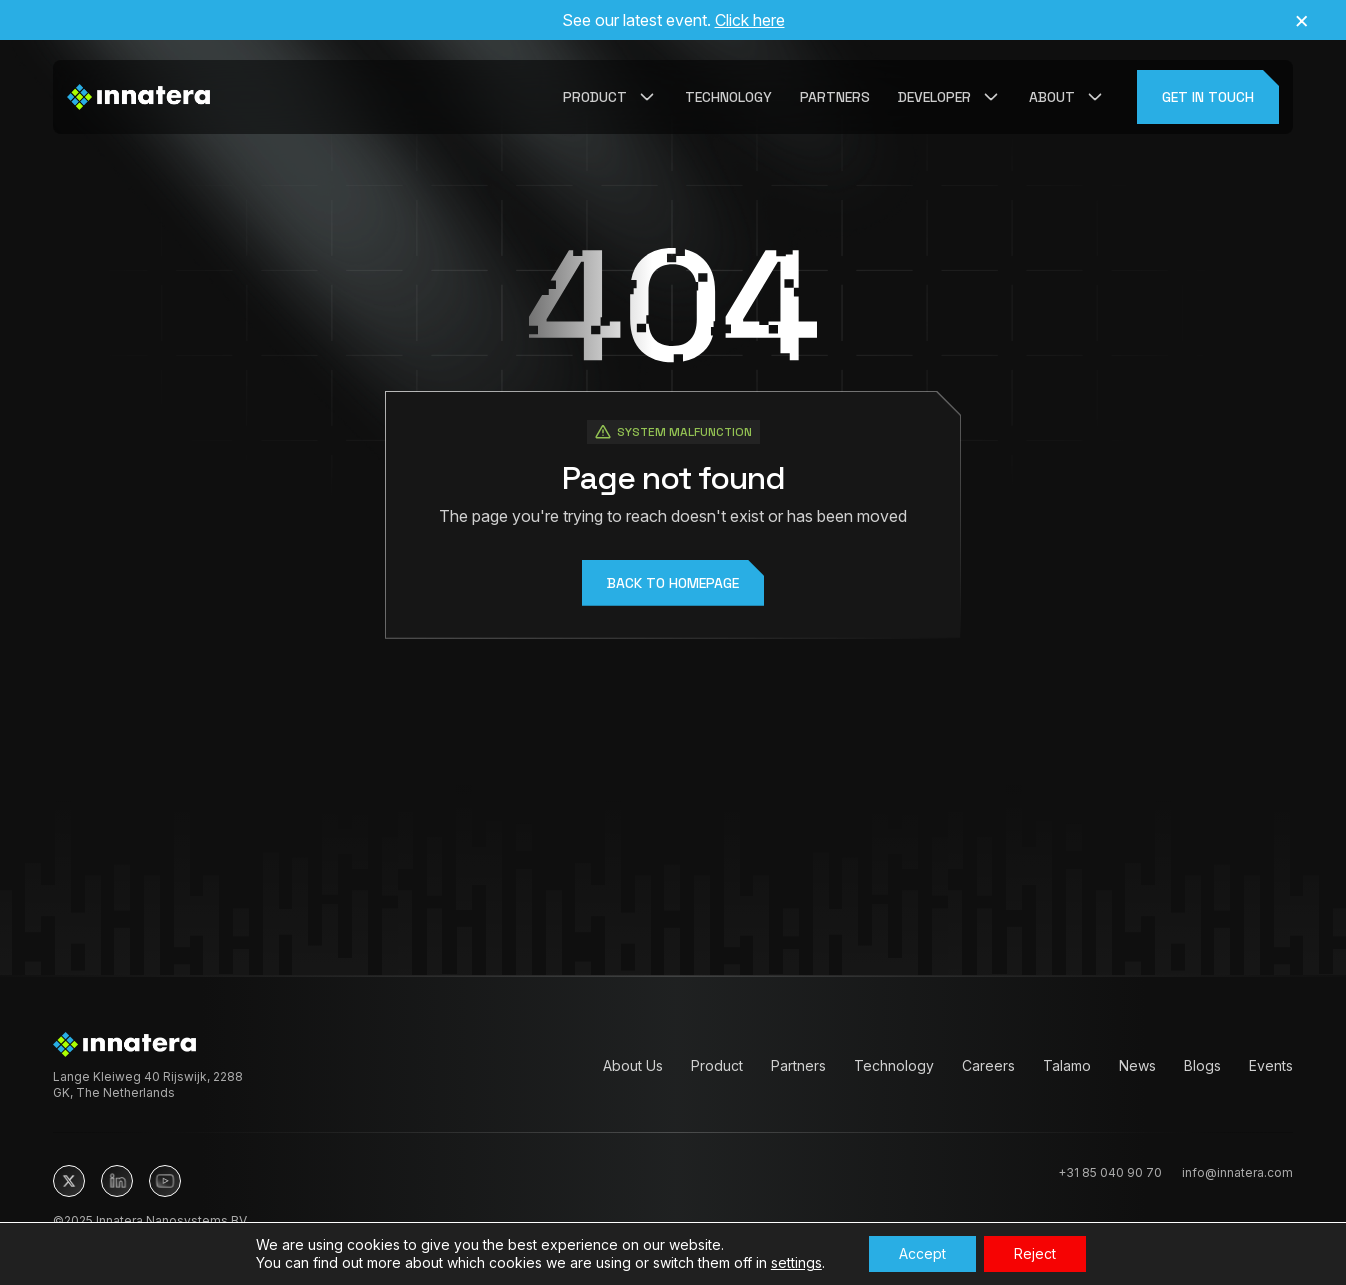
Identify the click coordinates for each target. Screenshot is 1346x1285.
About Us (633, 1065)
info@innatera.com (1237, 1172)
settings (796, 1262)
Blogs (1202, 1065)
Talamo (1067, 1065)
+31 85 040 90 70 (1110, 1172)
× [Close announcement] (1301, 20)
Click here (750, 20)
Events (1271, 1065)
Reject (1035, 1253)
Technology (728, 97)
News (1137, 1065)
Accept (922, 1253)
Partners (835, 97)
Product (717, 1065)
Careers (988, 1065)
